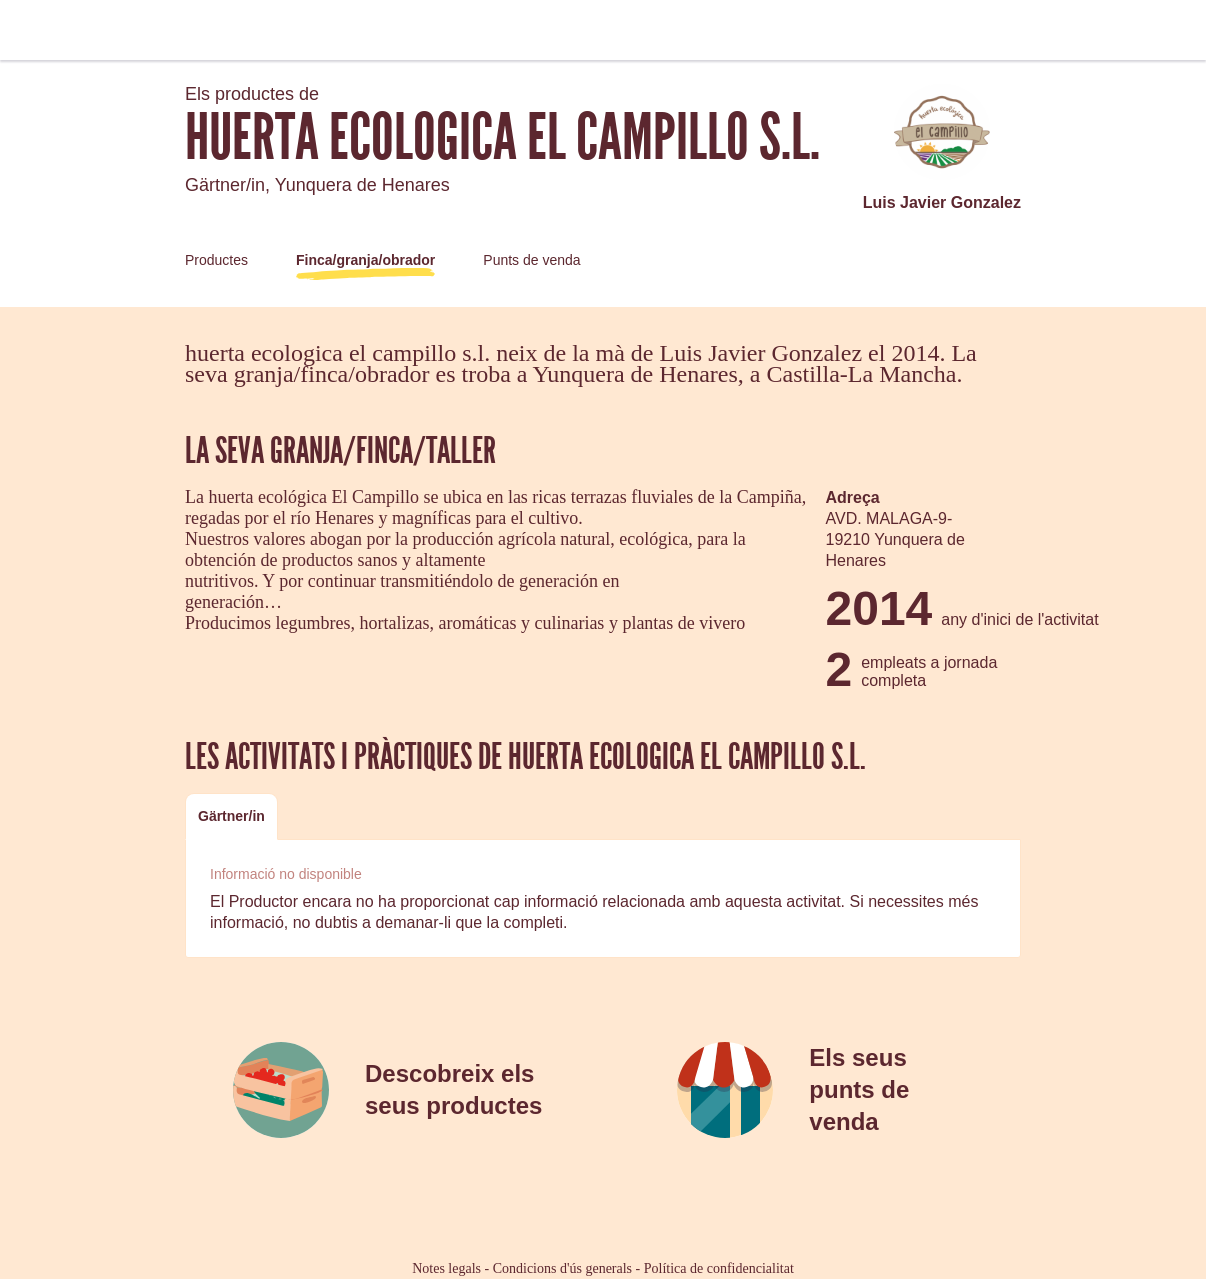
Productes (216, 260)
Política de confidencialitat (719, 1268)
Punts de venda (531, 260)
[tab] (231, 816)
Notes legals (446, 1268)
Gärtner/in (231, 816)
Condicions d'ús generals (562, 1268)
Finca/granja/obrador (365, 260)
